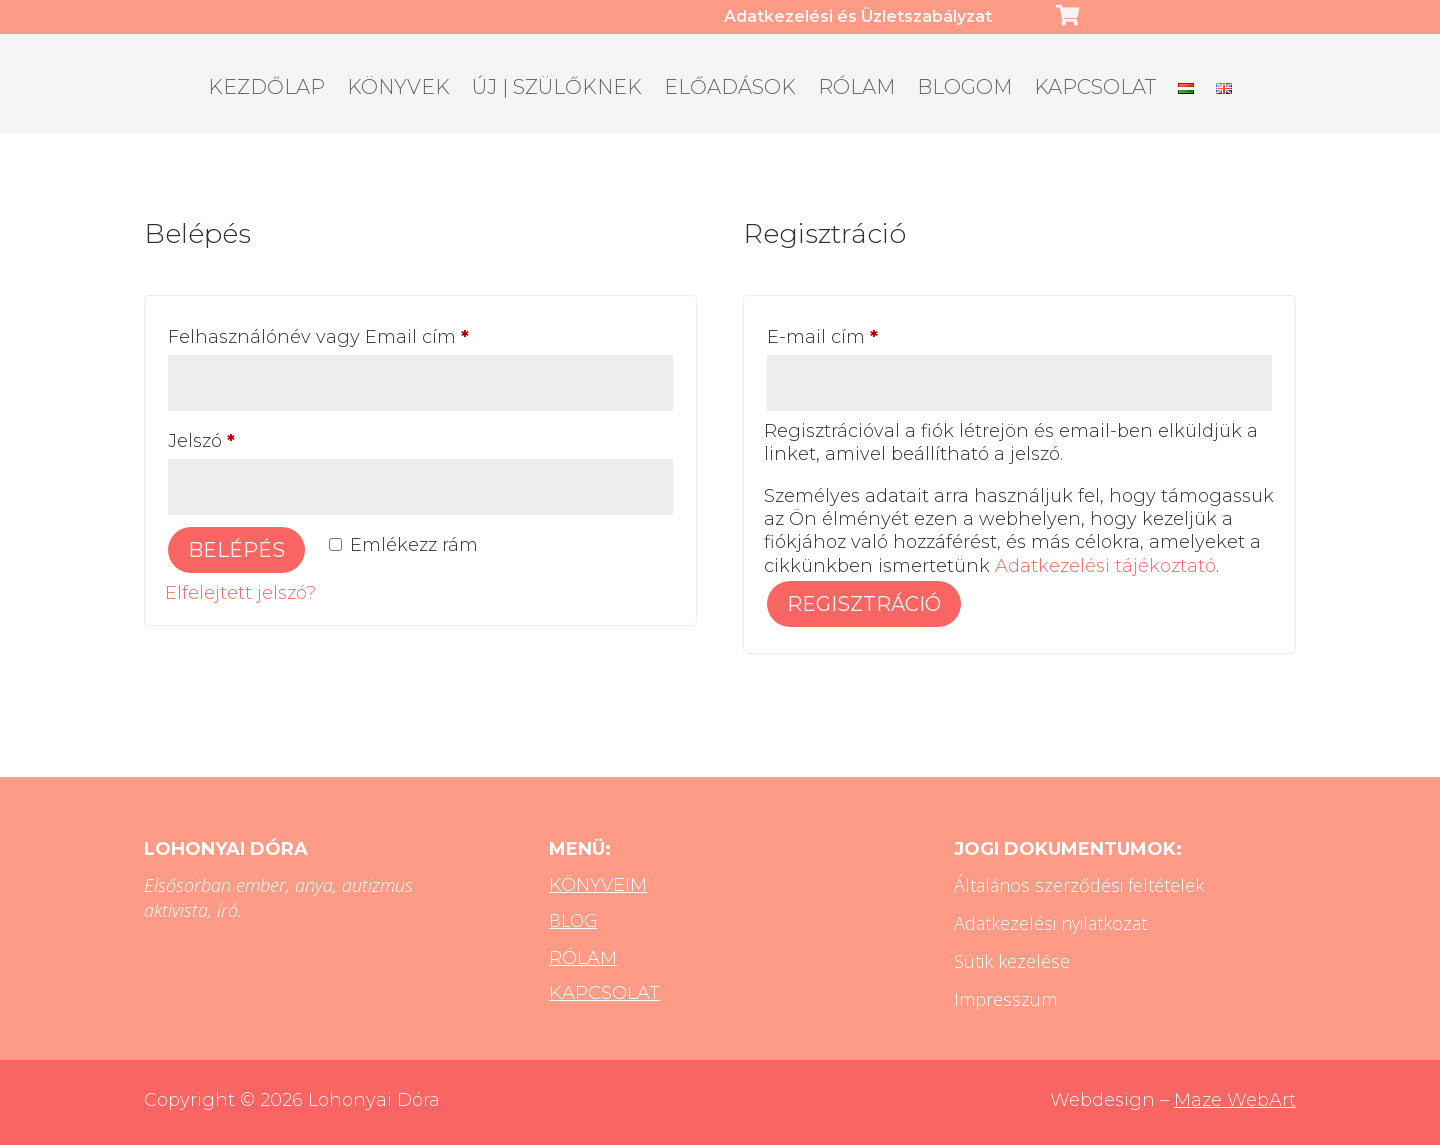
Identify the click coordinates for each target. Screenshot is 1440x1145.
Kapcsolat (1095, 89)
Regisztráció (864, 604)
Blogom (964, 89)
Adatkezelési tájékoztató (1105, 566)
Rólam (856, 89)
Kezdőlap (266, 89)
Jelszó (240, 437)
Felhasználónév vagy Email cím (357, 333)
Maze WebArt (1235, 1100)
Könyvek (398, 89)
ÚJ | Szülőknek (557, 89)
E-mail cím (861, 333)
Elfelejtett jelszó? (240, 593)
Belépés (236, 550)
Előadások (730, 89)
